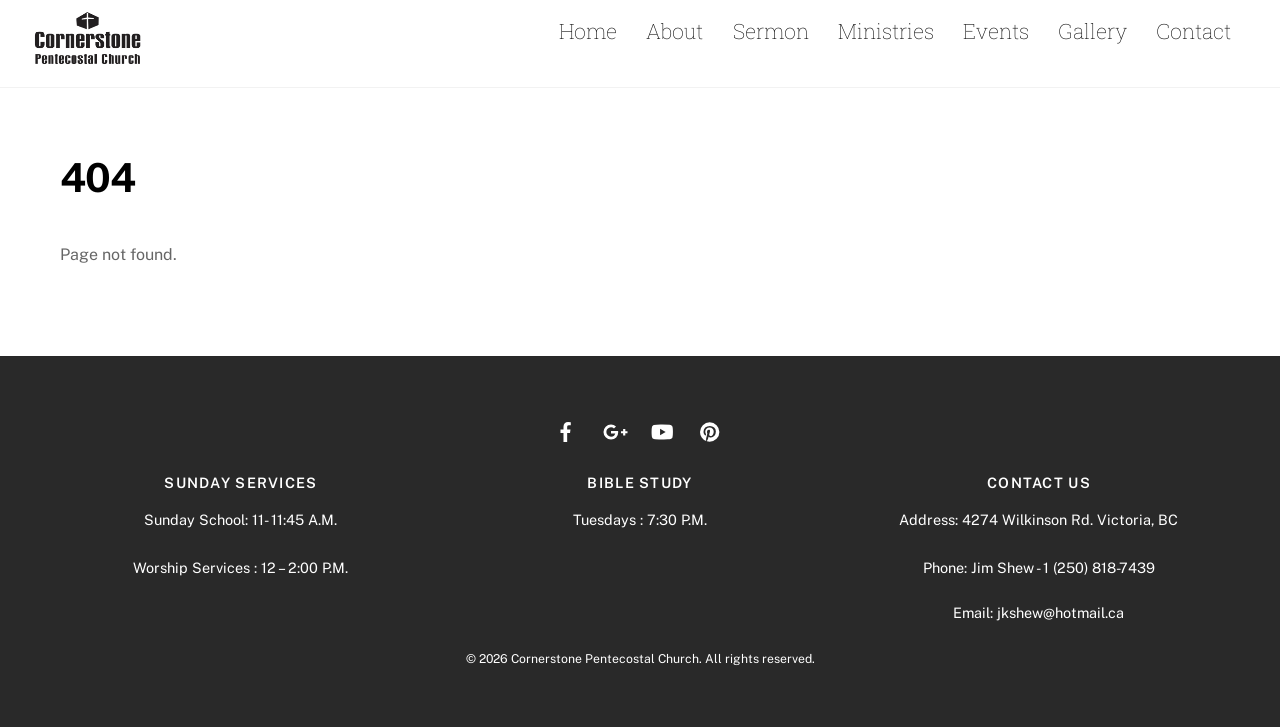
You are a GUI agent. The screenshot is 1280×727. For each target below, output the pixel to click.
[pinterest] (710, 429)
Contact (1193, 31)
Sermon (771, 31)
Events (996, 31)
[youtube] (662, 429)
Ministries (886, 31)
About (674, 31)
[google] (614, 429)
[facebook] (566, 429)
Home (588, 31)
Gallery (1092, 31)
